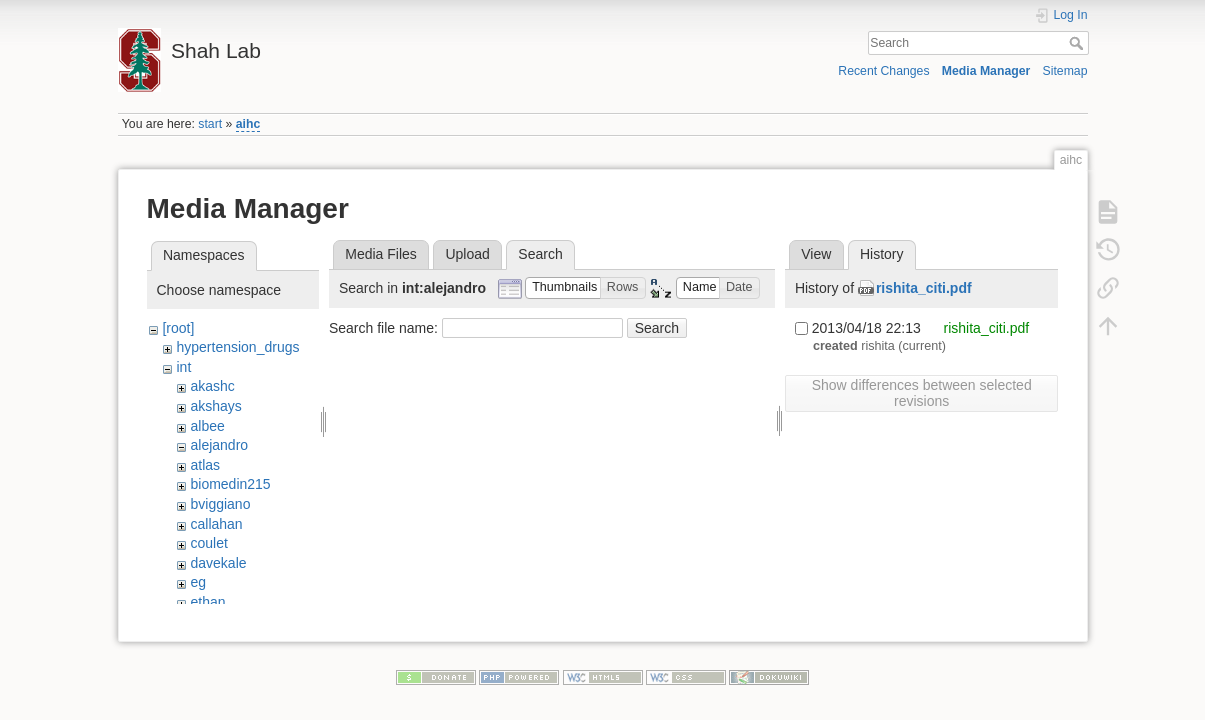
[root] (178, 328)
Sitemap (1065, 71)
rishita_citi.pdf (924, 288)
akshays (215, 406)
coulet (208, 543)
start (210, 124)
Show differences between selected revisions (922, 393)
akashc (212, 386)
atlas (205, 465)
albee (207, 426)
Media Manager (986, 71)
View (816, 254)
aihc (248, 124)
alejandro (219, 445)
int (183, 367)
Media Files (381, 254)
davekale (218, 563)
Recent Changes (883, 71)
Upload (467, 254)
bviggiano (220, 504)
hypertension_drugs (237, 347)
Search (1078, 43)
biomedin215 (230, 484)
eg (198, 582)
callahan (216, 524)
